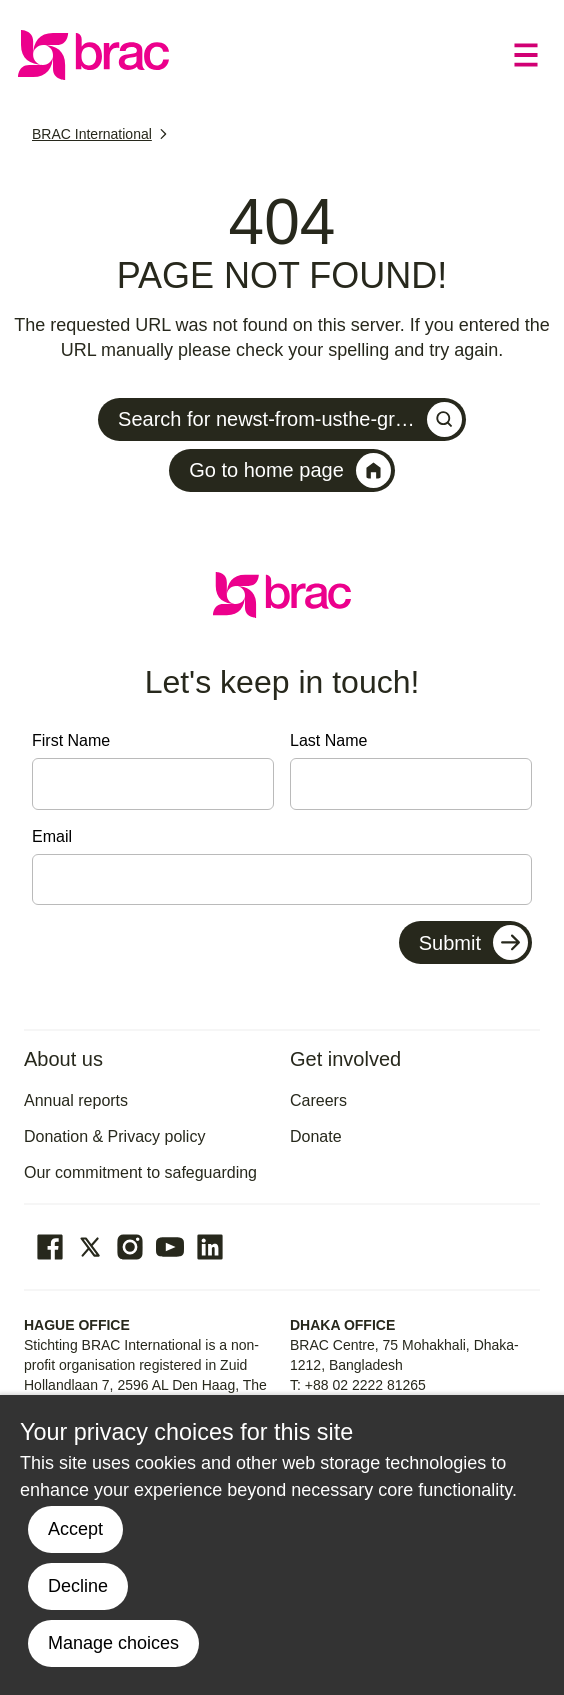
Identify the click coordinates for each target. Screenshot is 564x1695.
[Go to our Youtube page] (170, 1247)
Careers (318, 1100)
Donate (316, 1136)
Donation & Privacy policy (114, 1136)
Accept (75, 1529)
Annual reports (76, 1100)
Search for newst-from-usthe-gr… (290, 419)
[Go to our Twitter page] (90, 1247)
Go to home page (290, 470)
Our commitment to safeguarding (140, 1172)
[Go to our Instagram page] (130, 1247)
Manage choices (113, 1643)
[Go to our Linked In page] (210, 1247)
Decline (78, 1586)
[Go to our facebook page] (50, 1247)
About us (63, 1059)
